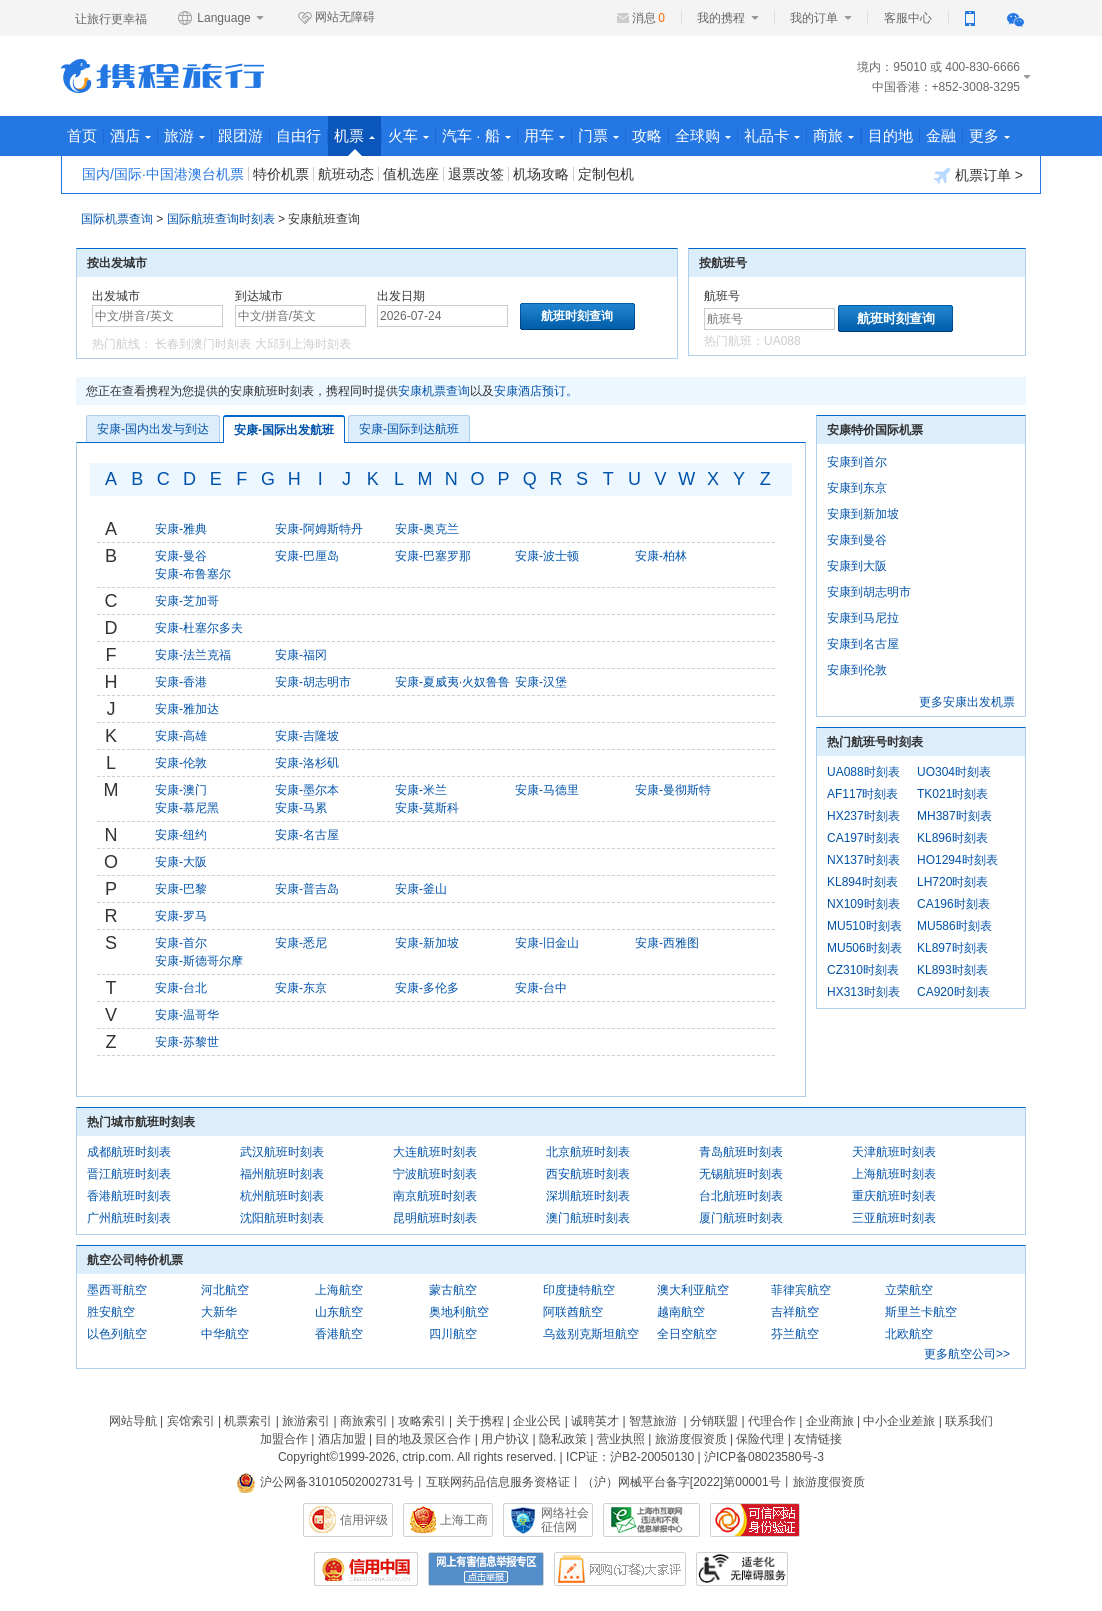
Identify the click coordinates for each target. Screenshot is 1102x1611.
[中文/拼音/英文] (157, 316)
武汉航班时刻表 (282, 1152)
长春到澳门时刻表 (203, 344)
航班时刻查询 (896, 318)
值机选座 (411, 174)
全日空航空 (687, 1334)
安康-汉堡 (541, 682)
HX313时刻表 (863, 992)
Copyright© (308, 1457)
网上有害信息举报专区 (486, 1569)
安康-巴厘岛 (307, 556)
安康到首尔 (857, 462)
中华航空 (225, 1334)
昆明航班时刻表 (435, 1218)
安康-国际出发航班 (284, 430)
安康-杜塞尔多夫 (199, 628)
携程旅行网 (162, 76)
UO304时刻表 (954, 772)
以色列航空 (117, 1334)
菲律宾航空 (801, 1290)
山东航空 (339, 1312)
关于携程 (480, 1421)
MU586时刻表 (954, 926)
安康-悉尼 (301, 943)
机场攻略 (541, 174)
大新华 (219, 1312)
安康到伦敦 (857, 670)
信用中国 (366, 1569)
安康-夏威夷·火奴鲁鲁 (452, 682)
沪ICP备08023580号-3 (764, 1457)
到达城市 (259, 296)
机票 (354, 141)
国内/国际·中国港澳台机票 (163, 174)
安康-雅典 (181, 529)
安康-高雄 (181, 736)
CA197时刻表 (863, 838)
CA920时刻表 (953, 992)
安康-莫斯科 (427, 808)
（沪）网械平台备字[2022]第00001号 (681, 1482)
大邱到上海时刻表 (303, 344)
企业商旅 (830, 1421)
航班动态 (346, 174)
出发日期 (401, 296)
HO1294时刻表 (957, 860)
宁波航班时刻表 (435, 1174)
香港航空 (339, 1334)
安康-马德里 (547, 790)
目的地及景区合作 (423, 1439)
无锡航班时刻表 (741, 1174)
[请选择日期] (442, 316)
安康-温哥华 (187, 1015)
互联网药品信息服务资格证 (498, 1482)
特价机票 (281, 174)
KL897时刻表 (952, 948)
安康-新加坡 (427, 943)
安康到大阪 (857, 566)
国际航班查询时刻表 (221, 219)
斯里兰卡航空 (921, 1312)
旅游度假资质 (691, 1439)
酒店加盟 (342, 1439)
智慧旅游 (653, 1421)
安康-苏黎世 (187, 1042)
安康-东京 (301, 988)
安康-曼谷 (181, 556)
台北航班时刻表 (741, 1196)
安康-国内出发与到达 (153, 429)
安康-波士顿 (547, 556)
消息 (648, 18)
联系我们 (969, 1421)
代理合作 (772, 1421)
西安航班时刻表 (588, 1174)
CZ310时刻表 (863, 970)
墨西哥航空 (117, 1290)
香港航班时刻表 (129, 1196)
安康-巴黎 (181, 889)
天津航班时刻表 (894, 1152)
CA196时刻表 (953, 904)
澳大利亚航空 (693, 1290)
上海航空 (339, 1290)
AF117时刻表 (862, 794)
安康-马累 (301, 808)
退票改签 (476, 174)
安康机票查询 (434, 391)
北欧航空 (909, 1334)
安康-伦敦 (181, 763)
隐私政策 (563, 1439)
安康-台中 (541, 988)
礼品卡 (772, 135)
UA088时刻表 (863, 772)
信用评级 (364, 1520)
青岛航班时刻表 (741, 1152)
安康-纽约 (181, 835)
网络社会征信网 (565, 1520)
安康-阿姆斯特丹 (319, 529)
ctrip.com (426, 1457)
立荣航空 (909, 1290)
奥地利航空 (459, 1312)
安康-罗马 (181, 916)
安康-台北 (181, 988)
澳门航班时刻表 (588, 1218)
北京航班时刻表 (588, 1152)
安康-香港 (181, 682)
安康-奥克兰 (427, 529)
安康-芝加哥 (187, 601)
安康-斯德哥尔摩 (199, 961)
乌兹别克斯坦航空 (591, 1334)
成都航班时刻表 (129, 1152)
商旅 (833, 135)
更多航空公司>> (967, 1354)
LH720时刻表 (952, 882)
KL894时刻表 (862, 882)
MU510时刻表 (864, 926)
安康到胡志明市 (869, 592)
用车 (544, 135)
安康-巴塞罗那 (433, 556)
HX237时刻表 (863, 816)
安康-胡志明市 (313, 682)
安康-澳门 (181, 790)
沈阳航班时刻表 (282, 1218)
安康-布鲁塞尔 (193, 574)
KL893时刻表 (952, 970)
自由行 (298, 135)
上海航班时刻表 (894, 1174)
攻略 (647, 135)
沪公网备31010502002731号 (325, 1482)
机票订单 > (978, 175)
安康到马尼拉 (863, 618)
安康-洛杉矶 (307, 763)
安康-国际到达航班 (409, 429)
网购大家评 (620, 1569)
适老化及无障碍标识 (742, 1569)
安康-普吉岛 (307, 889)
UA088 (782, 341)
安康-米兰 (421, 790)
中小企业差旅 (899, 1421)
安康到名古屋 (863, 644)
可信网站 (755, 1520)
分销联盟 (714, 1421)
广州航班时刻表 (129, 1218)
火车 (408, 135)
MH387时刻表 (954, 816)
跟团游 (240, 135)
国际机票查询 (117, 219)
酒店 (130, 135)
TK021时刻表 (952, 794)
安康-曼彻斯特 (673, 790)
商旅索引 (364, 1421)
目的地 (890, 135)
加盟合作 (284, 1439)
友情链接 (818, 1439)
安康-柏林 (661, 556)
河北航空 (225, 1290)
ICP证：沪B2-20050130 (630, 1457)
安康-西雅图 (667, 943)
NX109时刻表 (863, 904)
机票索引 (248, 1421)
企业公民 (537, 1421)
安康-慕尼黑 (187, 808)
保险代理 (760, 1439)
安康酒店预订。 (536, 391)
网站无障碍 (336, 18)
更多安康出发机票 (967, 702)
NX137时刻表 (863, 860)
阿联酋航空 (573, 1312)
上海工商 (464, 1520)
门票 (598, 135)
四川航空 (453, 1334)
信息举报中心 (651, 1520)
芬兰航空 (795, 1334)
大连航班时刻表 (435, 1152)
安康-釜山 (421, 889)
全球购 (703, 135)
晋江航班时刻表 (129, 1174)
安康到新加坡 (863, 514)
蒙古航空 (453, 1290)
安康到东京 (857, 488)
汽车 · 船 (476, 135)
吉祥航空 (795, 1312)
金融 (941, 135)
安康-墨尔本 (307, 790)
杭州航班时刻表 (282, 1196)
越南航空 (681, 1312)
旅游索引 (306, 1421)
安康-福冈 (301, 655)
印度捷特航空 (579, 1290)
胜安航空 (111, 1312)
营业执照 (621, 1439)
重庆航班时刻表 (894, 1196)
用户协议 (505, 1439)
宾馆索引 (191, 1421)
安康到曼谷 (857, 540)
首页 (82, 135)
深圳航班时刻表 (588, 1196)
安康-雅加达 (187, 709)
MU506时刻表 (864, 948)
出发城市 (116, 296)
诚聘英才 (595, 1421)
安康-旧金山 (547, 943)
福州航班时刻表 (282, 1174)
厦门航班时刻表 (741, 1218)
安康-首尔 (181, 943)
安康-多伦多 (427, 988)
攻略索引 (422, 1421)
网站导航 (133, 1421)
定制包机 (606, 174)
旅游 (184, 135)
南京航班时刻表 (435, 1196)
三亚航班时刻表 (894, 1218)
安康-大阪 (181, 862)
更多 (989, 135)
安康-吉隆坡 (307, 736)
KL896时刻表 (952, 838)
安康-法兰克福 (193, 655)
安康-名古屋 (307, 835)
